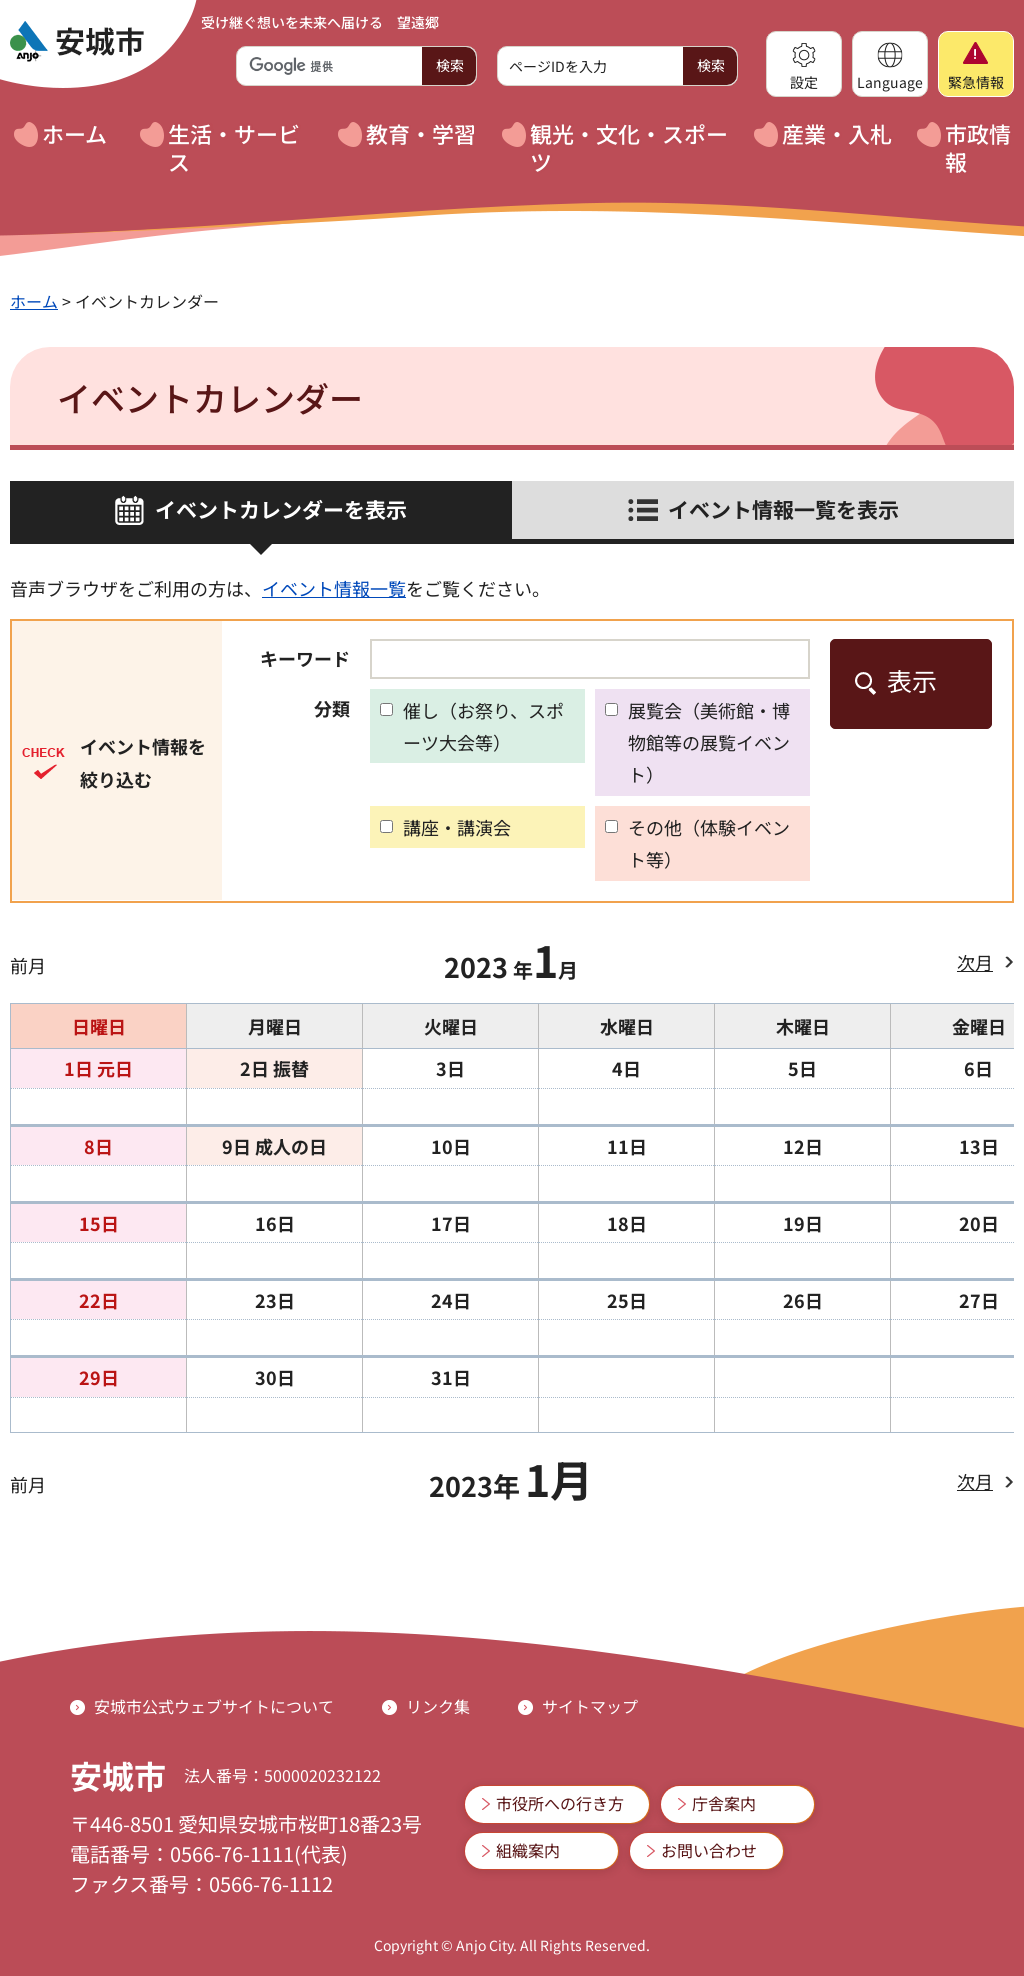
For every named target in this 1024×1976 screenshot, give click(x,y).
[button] (804, 64)
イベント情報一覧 (334, 588)
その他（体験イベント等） (709, 843)
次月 (975, 962)
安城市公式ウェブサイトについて (214, 1706)
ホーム (34, 301)
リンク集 (438, 1706)
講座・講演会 (457, 827)
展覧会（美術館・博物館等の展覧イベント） (709, 742)
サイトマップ (590, 1706)
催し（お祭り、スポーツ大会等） (483, 726)
